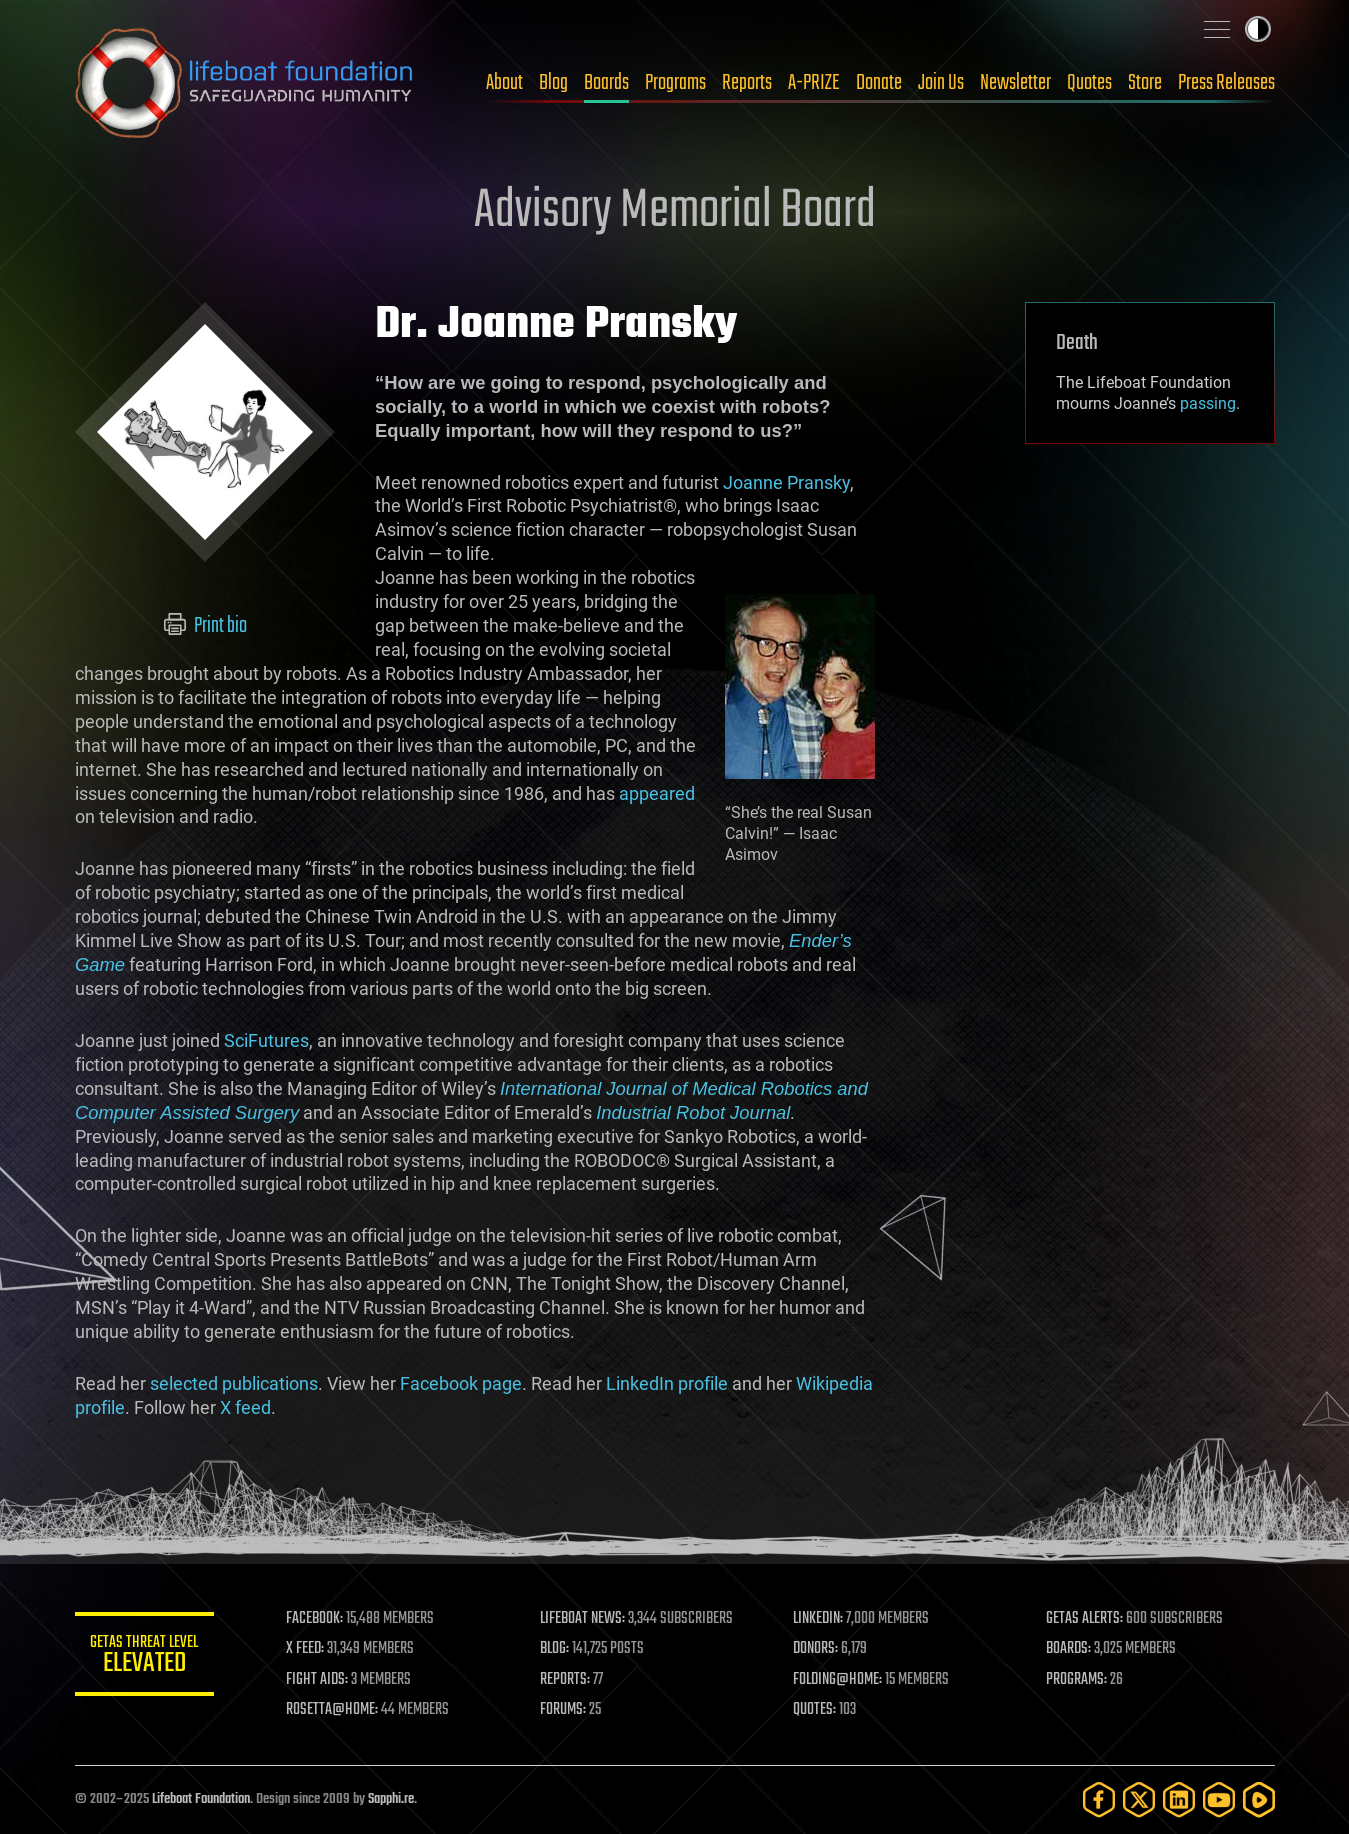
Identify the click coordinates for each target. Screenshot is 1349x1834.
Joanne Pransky (786, 482)
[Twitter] (1139, 1799)
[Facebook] (1099, 1799)
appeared (657, 793)
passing (1208, 403)
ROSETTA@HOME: (333, 1710)
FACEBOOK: (315, 1619)
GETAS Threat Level (145, 1657)
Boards (606, 83)
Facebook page (461, 1383)
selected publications (234, 1383)
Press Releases (1226, 83)
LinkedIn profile (667, 1383)
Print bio (204, 626)
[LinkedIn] (1179, 1799)
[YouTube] (1219, 1799)
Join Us (941, 83)
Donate (879, 83)
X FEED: (306, 1649)
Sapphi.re (391, 1799)
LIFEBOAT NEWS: (582, 1619)
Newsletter (1015, 83)
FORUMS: (563, 1710)
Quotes (1089, 83)
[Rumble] (1259, 1799)
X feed (245, 1407)
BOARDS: (1068, 1649)
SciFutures (266, 1040)
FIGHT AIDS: (318, 1680)
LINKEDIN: (818, 1619)
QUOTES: (814, 1710)
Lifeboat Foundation (201, 1799)
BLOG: (554, 1649)
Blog (553, 83)
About (504, 83)
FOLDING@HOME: (837, 1680)
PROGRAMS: (1076, 1680)
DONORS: (815, 1649)
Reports (747, 83)
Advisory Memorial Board (675, 212)
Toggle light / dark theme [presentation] (1258, 29)
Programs (675, 83)
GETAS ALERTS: (1084, 1619)
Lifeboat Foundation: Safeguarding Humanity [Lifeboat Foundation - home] (245, 83)
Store (1145, 83)
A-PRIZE (814, 83)
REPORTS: (565, 1680)
